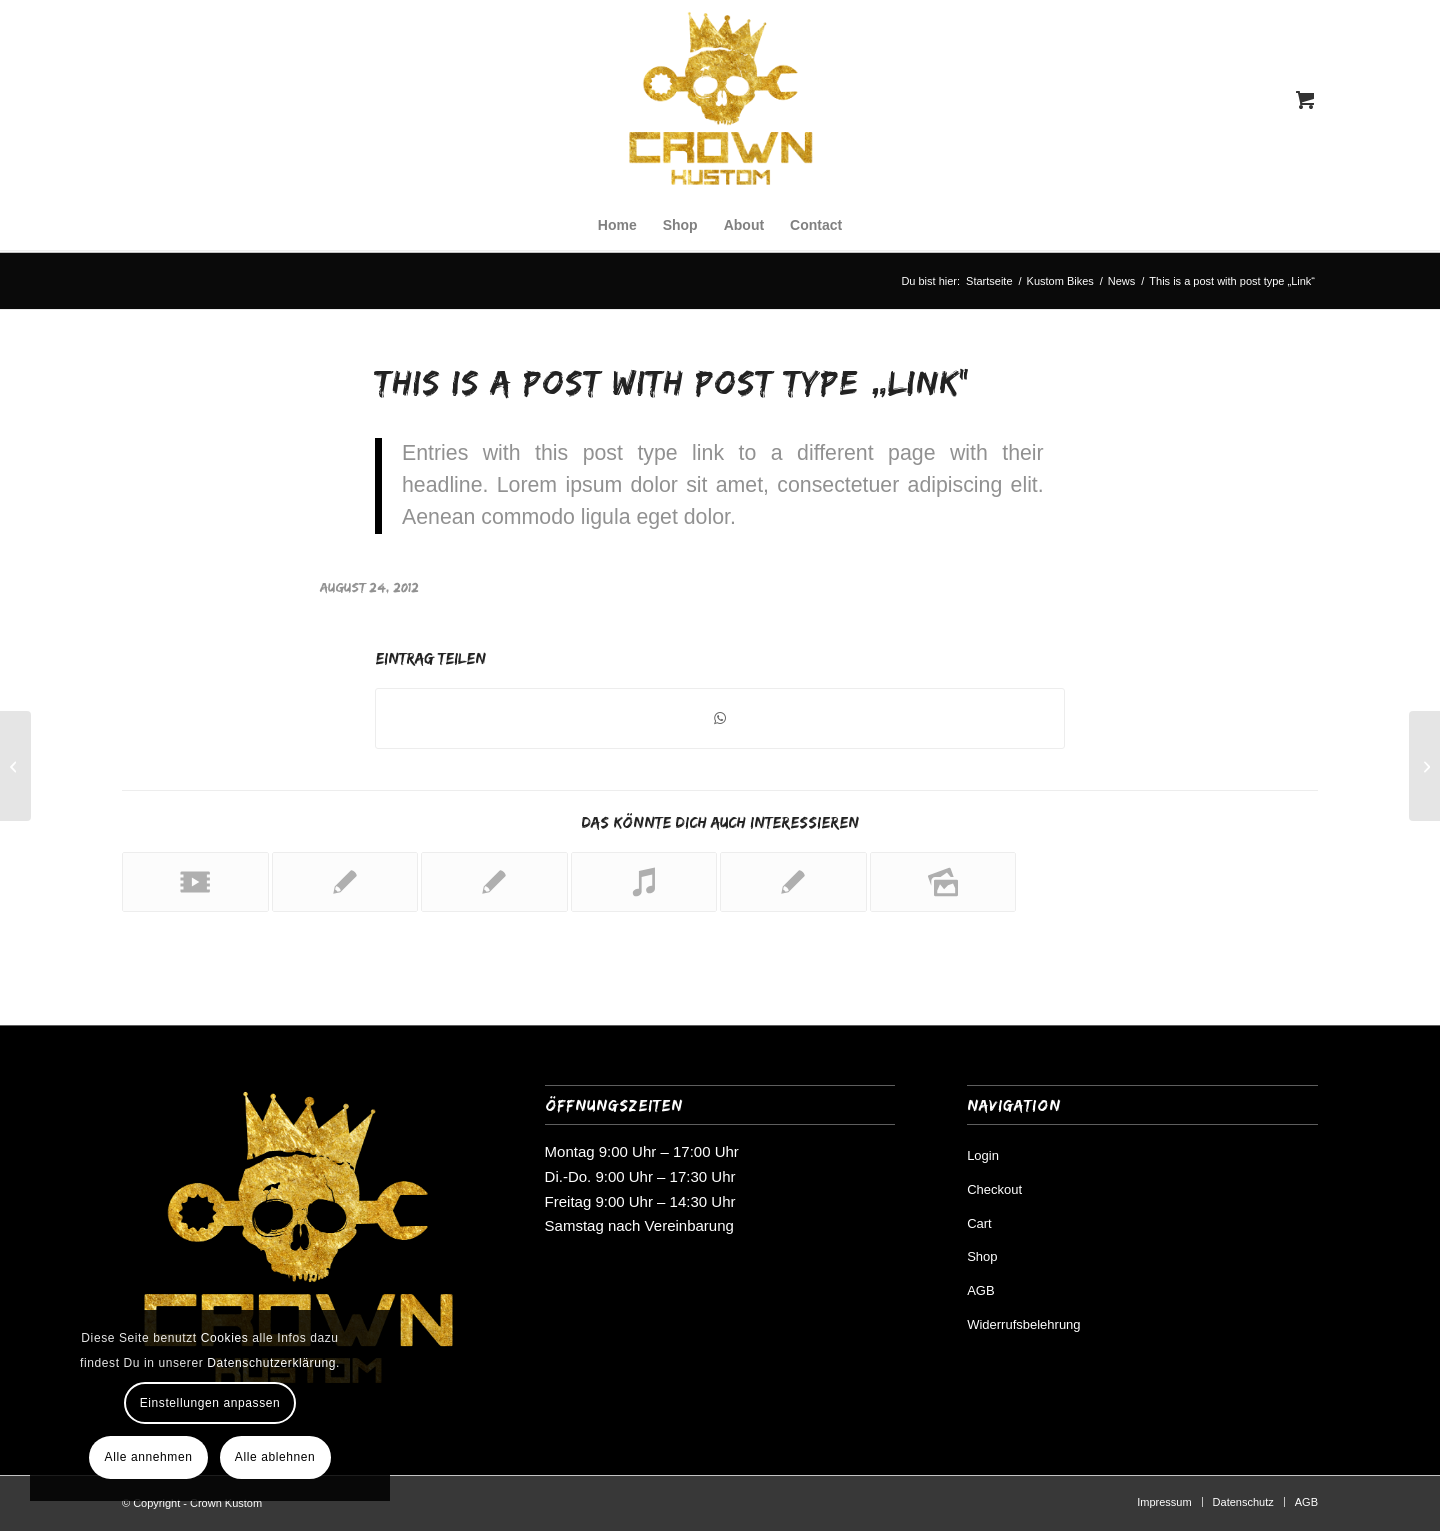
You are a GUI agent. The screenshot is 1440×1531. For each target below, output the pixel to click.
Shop (982, 1256)
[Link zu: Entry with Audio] (644, 882)
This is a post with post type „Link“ (672, 382)
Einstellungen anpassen (210, 1403)
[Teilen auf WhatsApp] (720, 718)
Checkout (994, 1189)
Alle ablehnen (275, 1457)
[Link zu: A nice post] (345, 882)
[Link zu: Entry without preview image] (793, 882)
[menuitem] (617, 225)
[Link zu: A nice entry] (494, 882)
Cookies (225, 1338)
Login (983, 1155)
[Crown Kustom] (720, 100)
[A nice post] (15, 766)
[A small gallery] (1424, 766)
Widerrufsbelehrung (1023, 1324)
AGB (980, 1290)
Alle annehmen (149, 1457)
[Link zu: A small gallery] (943, 882)
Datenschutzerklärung (271, 1363)
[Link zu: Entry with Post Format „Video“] (195, 882)
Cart (979, 1223)
